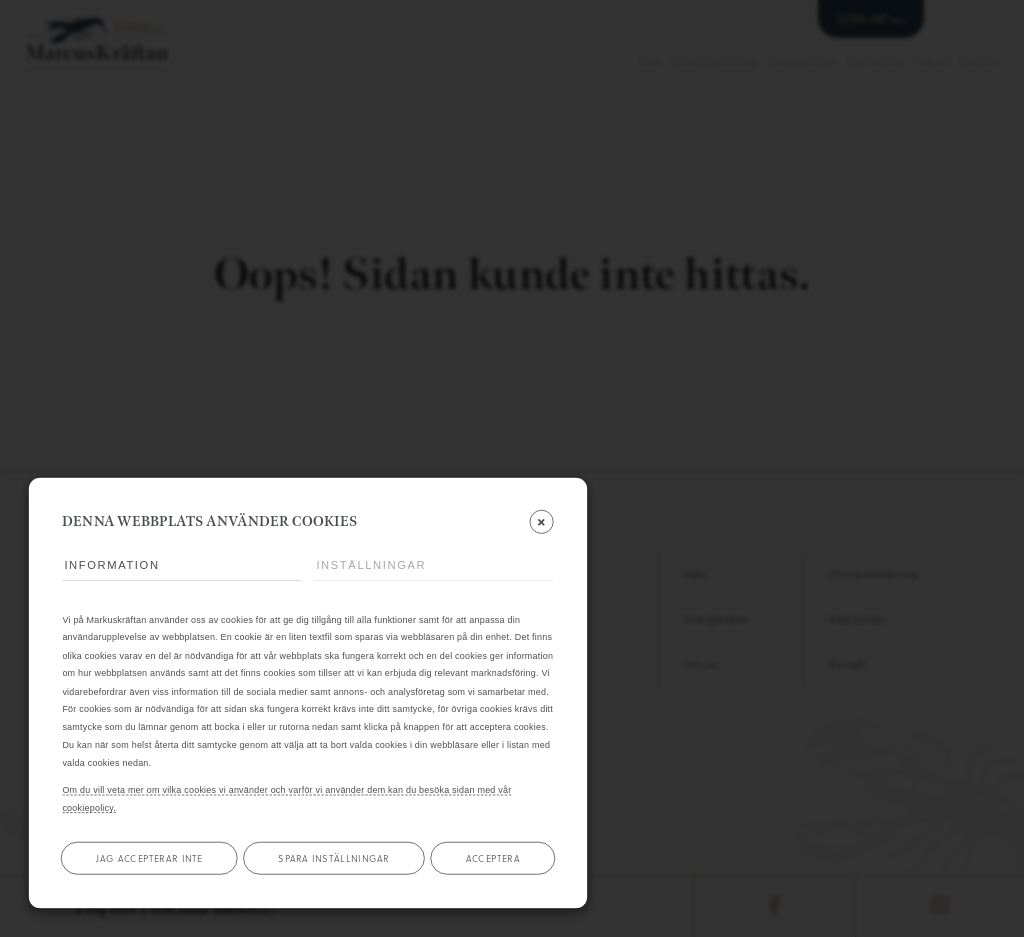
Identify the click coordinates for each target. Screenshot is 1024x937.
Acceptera (493, 858)
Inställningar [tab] (371, 565)
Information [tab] (111, 565)
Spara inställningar (333, 858)
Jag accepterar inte (149, 858)
